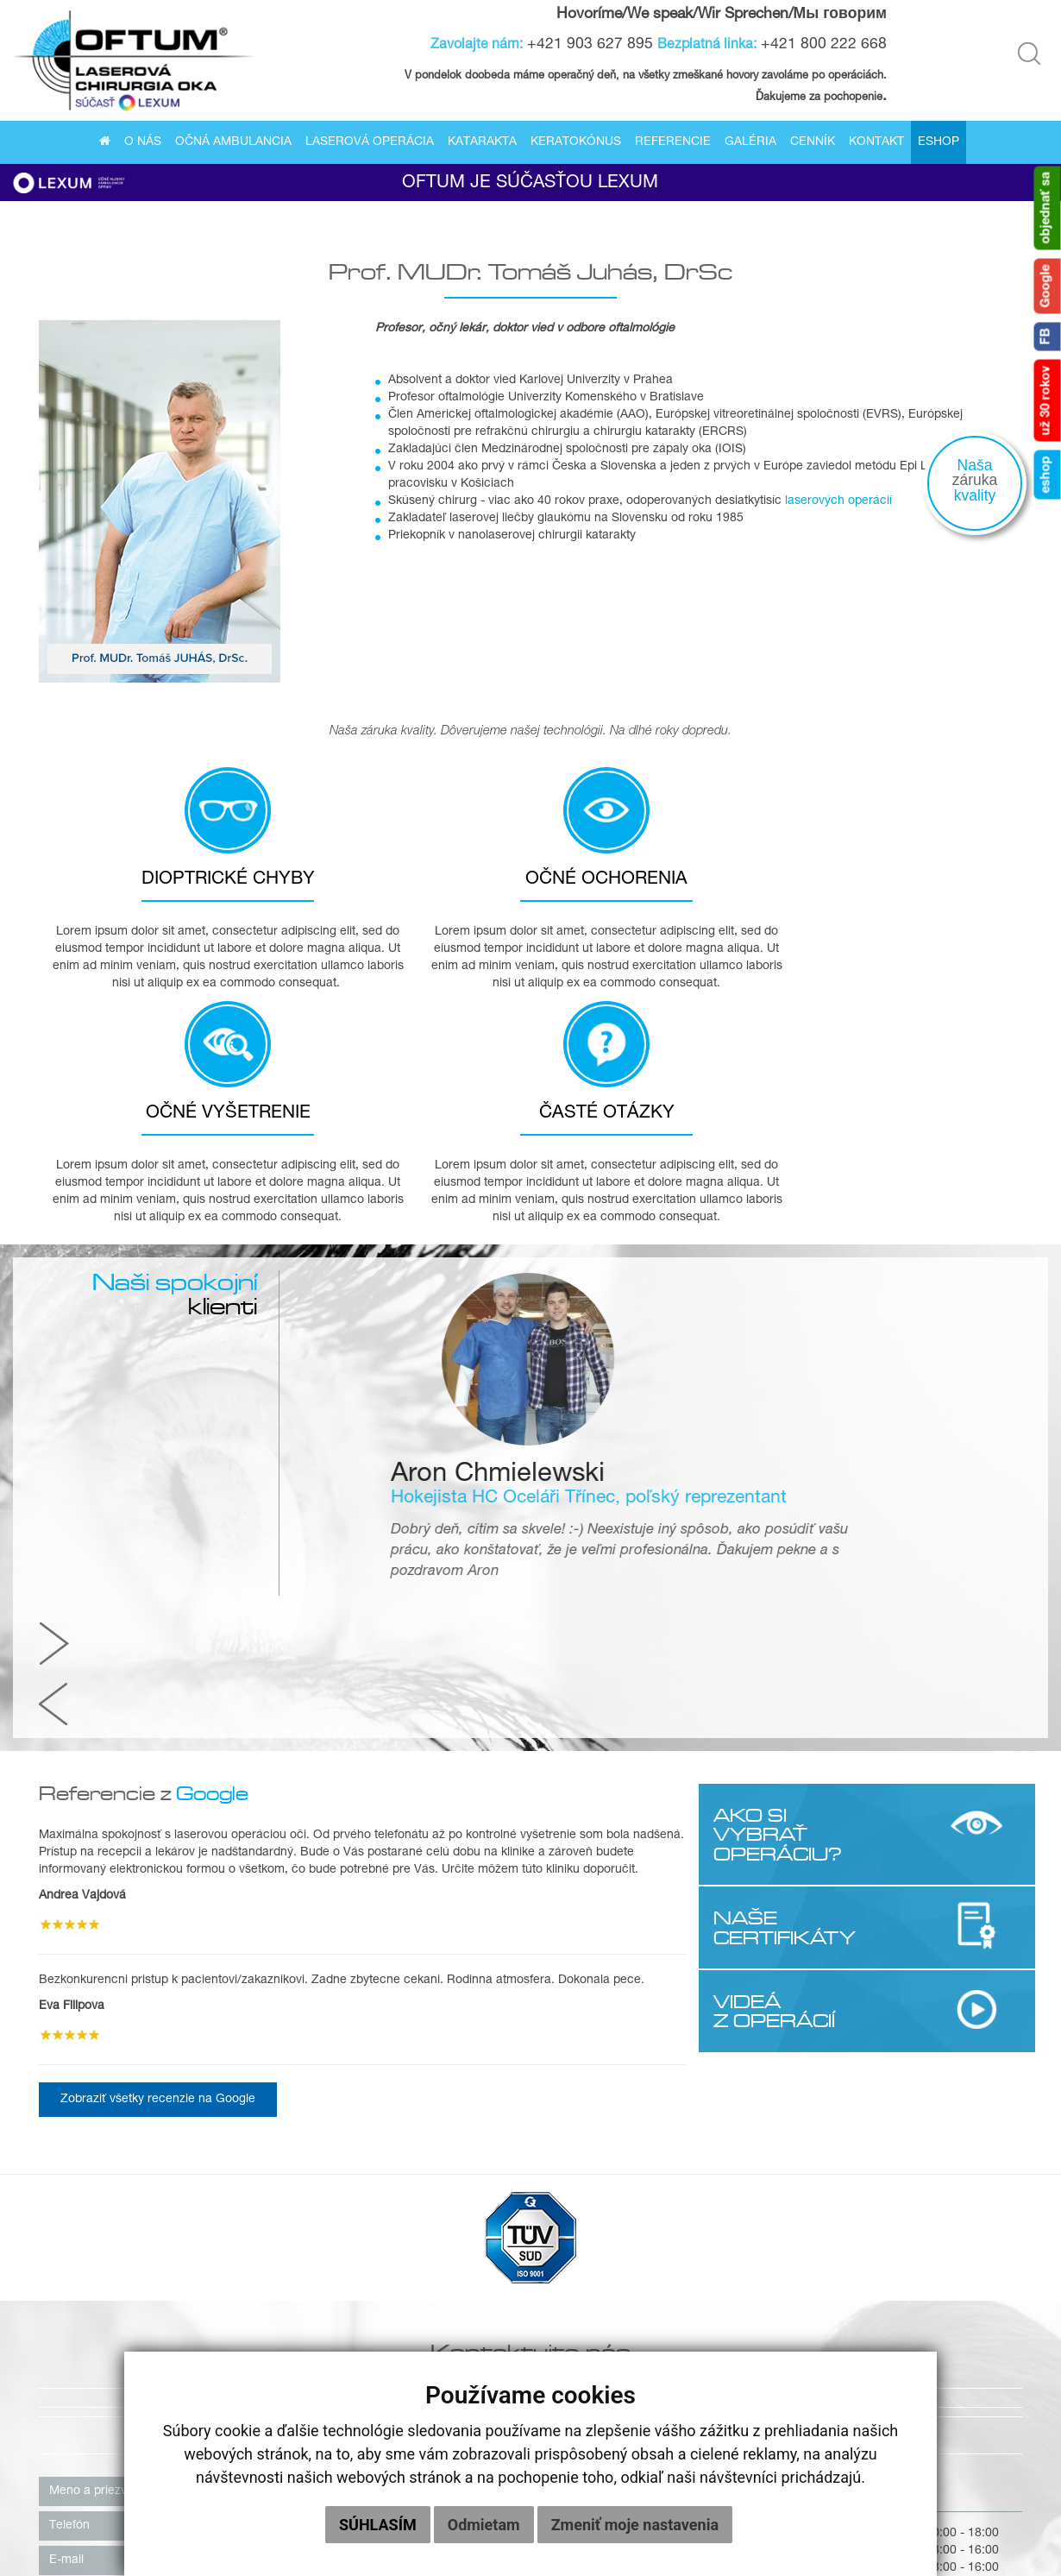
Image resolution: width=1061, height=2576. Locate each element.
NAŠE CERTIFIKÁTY (783, 1453)
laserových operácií (838, 506)
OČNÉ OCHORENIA (417, 887)
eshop (1047, 475)
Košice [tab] (576, 2021)
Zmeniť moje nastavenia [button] (635, 2525)
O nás (142, 143)
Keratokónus (575, 143)
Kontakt (876, 143)
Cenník (812, 143)
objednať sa (1047, 208)
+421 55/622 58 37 (718, 2143)
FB (1047, 337)
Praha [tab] (642, 2021)
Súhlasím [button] (378, 2525)
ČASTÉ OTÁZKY (921, 887)
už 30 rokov (1047, 401)
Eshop (938, 143)
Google (1047, 286)
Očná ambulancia (233, 143)
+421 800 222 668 (825, 45)
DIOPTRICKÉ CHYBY (165, 887)
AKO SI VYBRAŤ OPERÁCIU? (776, 1360)
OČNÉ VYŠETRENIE (669, 887)
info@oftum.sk (704, 2212)
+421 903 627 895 (592, 45)
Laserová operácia (369, 143)
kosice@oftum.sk (711, 2195)
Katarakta (482, 143)
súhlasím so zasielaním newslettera (144, 2311)
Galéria (750, 143)
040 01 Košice (582, 2108)
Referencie (673, 143)
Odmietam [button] (484, 2525)
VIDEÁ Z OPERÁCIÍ (772, 1536)
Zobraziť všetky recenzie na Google (157, 1626)
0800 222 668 (704, 2160)
